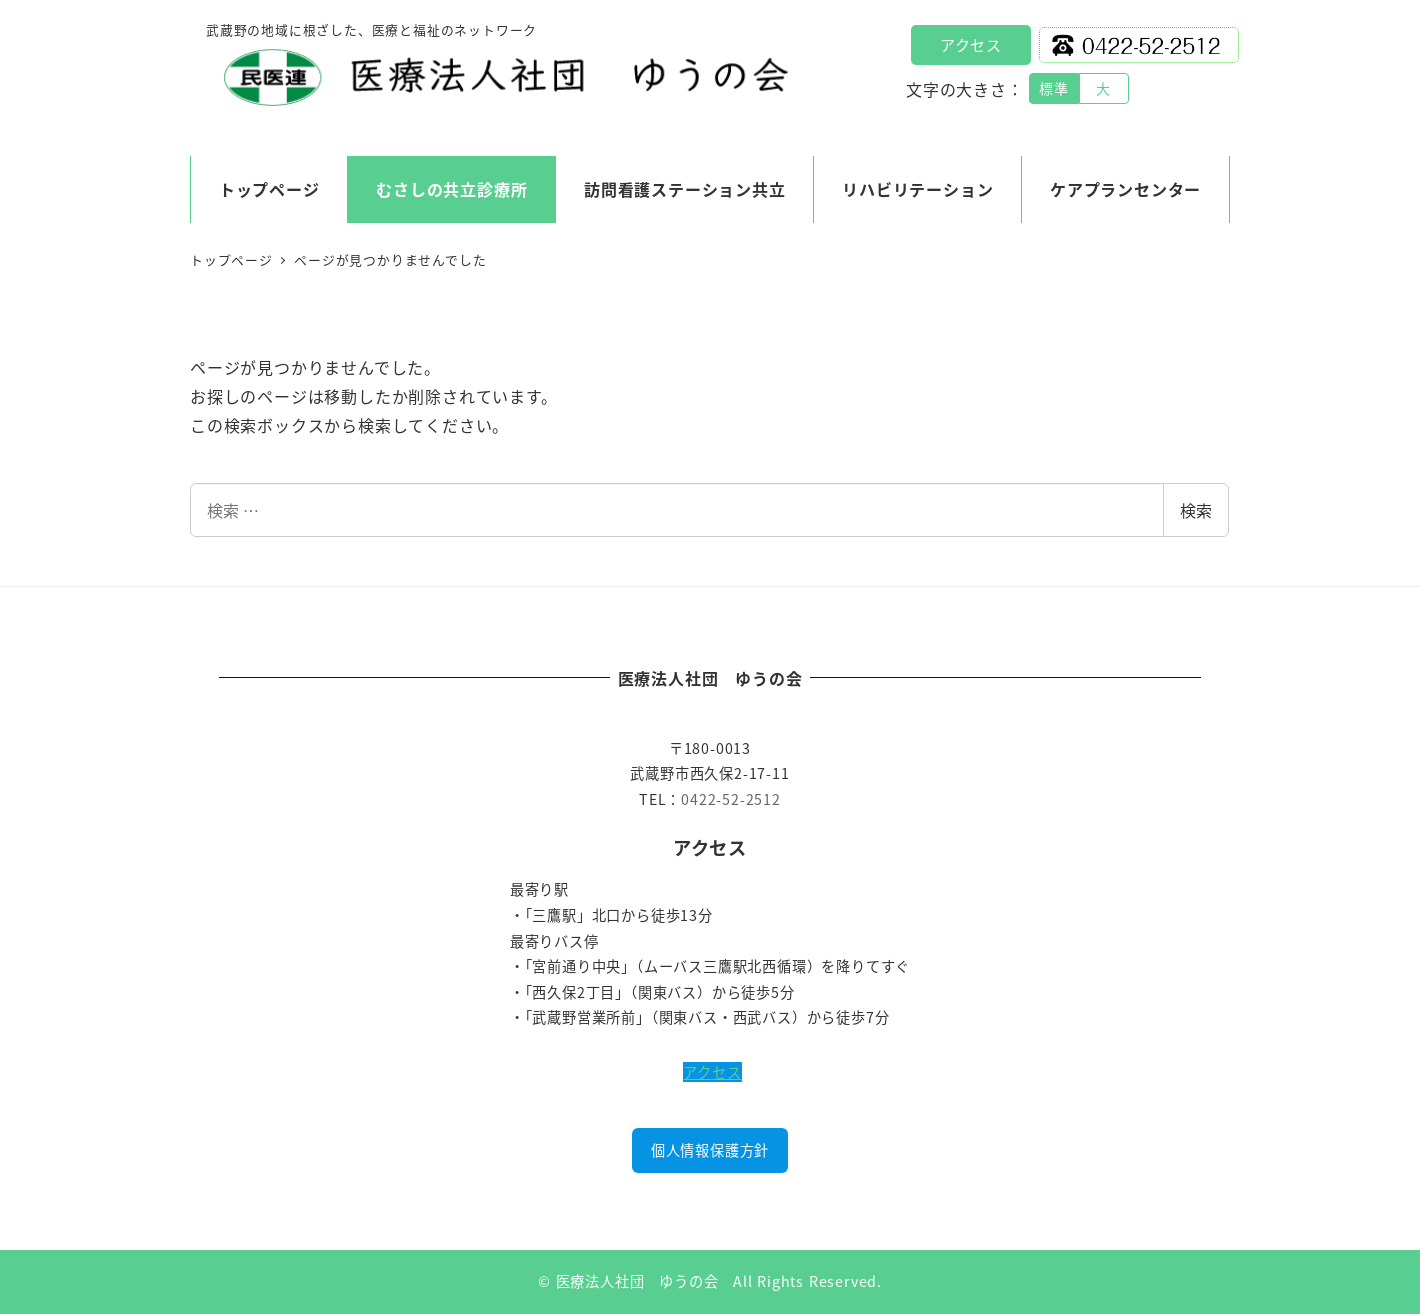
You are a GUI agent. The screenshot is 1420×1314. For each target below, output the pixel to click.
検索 (1196, 510)
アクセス (971, 44)
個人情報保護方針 (710, 1150)
